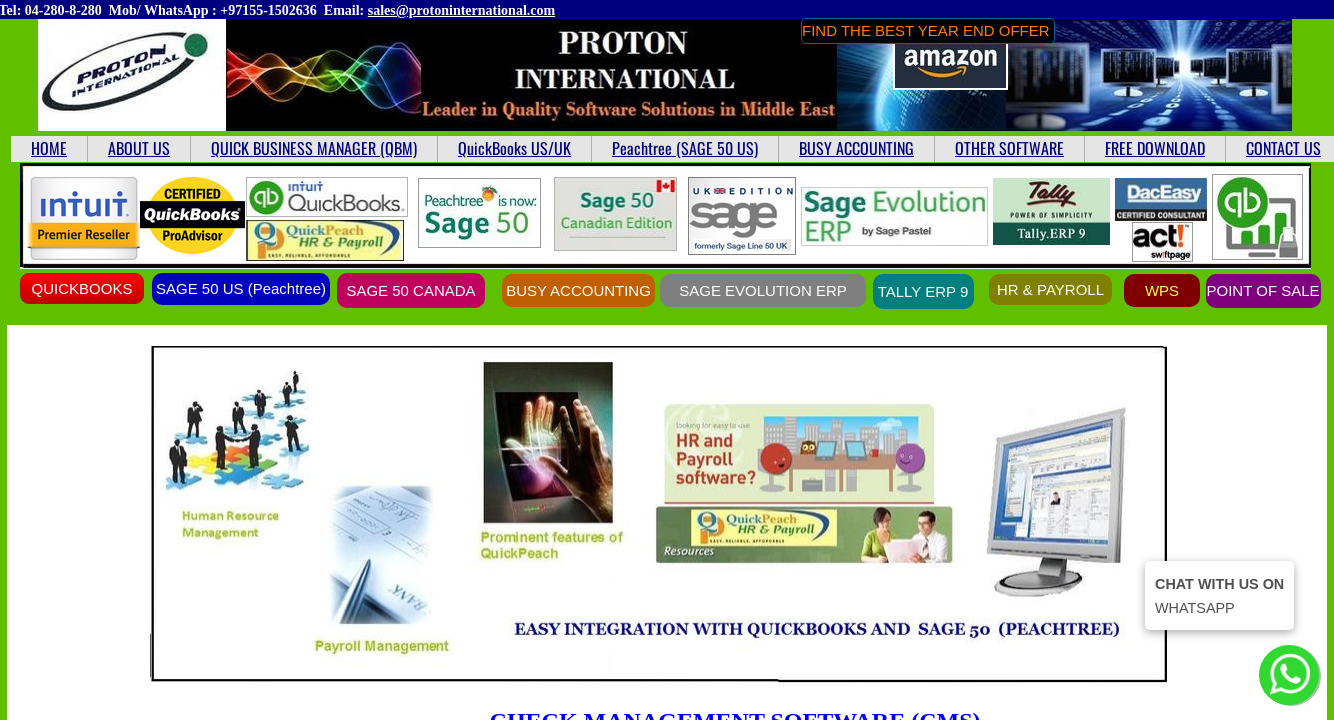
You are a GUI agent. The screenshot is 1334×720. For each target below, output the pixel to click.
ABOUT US (139, 148)
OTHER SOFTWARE (1009, 148)
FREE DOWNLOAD (1155, 148)
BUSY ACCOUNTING (856, 148)
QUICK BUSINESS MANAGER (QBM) (314, 148)
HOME (49, 148)
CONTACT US (1283, 148)
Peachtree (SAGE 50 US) (685, 148)
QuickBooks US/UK (514, 148)
